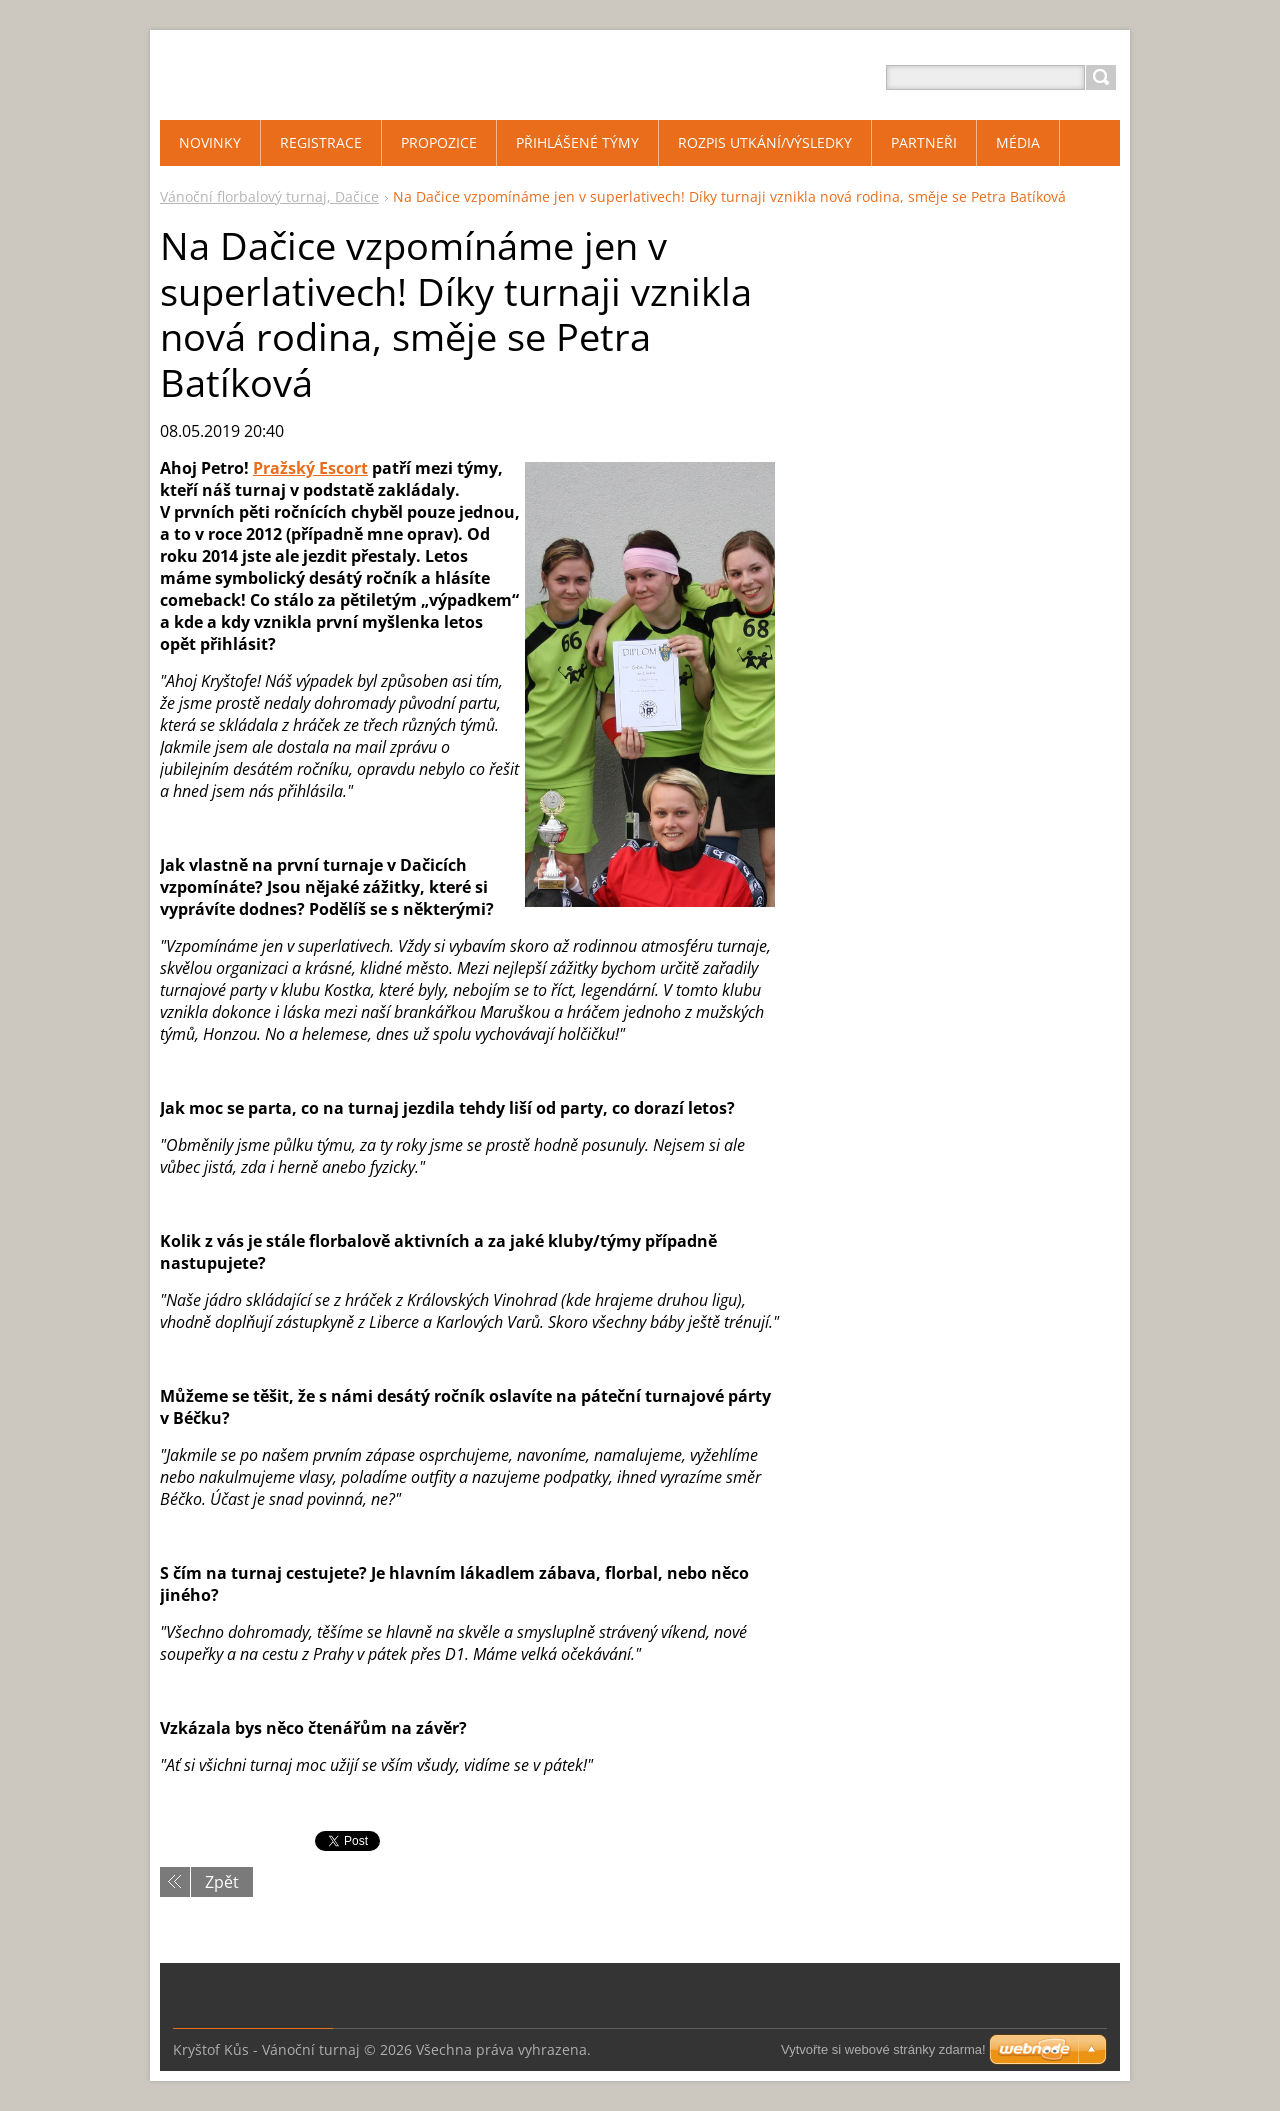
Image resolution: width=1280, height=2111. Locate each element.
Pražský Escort (310, 468)
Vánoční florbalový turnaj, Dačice (269, 196)
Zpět (222, 1882)
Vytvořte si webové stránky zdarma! (883, 2049)
